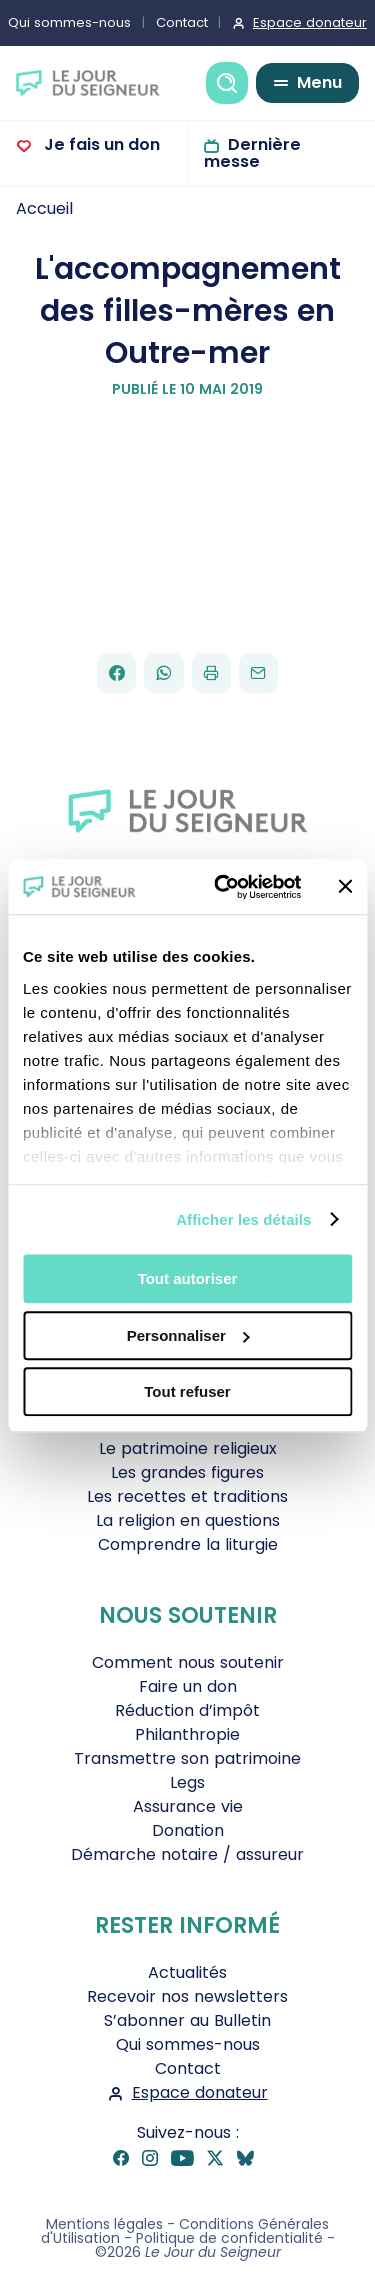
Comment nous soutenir (188, 1662)
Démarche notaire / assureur (187, 1854)
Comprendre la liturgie (188, 1544)
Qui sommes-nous (188, 2044)
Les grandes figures (187, 1472)
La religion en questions (188, 1520)
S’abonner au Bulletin (187, 2020)
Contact (182, 22)
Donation (188, 1830)
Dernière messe (252, 153)
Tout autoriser (188, 1278)
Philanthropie (187, 1734)
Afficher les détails (243, 1219)
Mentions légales (104, 2224)
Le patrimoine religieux (188, 1448)
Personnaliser (188, 1335)
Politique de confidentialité (229, 2238)
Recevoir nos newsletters (187, 1996)
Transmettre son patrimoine (187, 1758)
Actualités (187, 1972)
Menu (319, 82)
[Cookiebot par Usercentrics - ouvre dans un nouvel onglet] (223, 887)
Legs (187, 1782)
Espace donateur (200, 2092)
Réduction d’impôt (187, 1710)
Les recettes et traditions (187, 1496)
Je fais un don (100, 144)
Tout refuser (187, 1391)
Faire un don (188, 1686)
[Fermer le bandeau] (345, 887)
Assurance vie (188, 1806)
